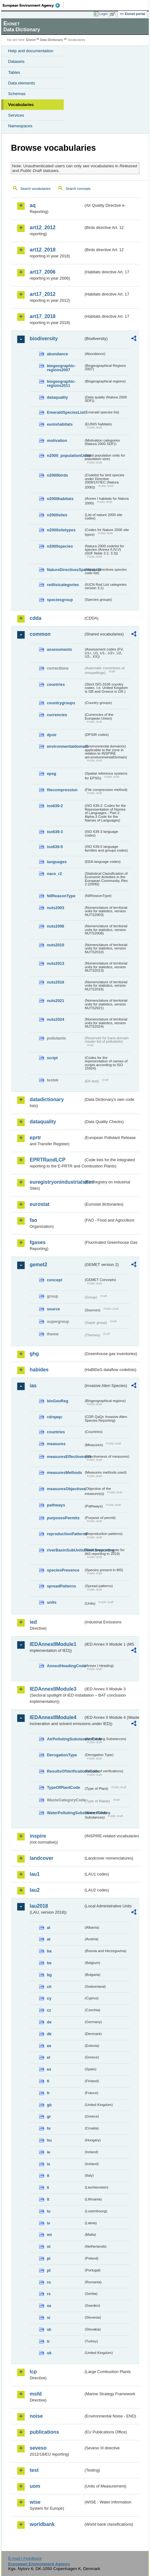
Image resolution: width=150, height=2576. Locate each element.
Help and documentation (30, 50)
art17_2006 (43, 272)
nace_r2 (54, 873)
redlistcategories (63, 584)
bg (49, 1974)
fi (48, 2081)
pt (49, 2270)
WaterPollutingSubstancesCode (65, 1812)
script (52, 1057)
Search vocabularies (35, 188)
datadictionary (47, 1099)
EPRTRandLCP (48, 1159)
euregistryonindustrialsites (56, 1182)
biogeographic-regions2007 (61, 367)
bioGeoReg (57, 1401)
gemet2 (38, 1264)
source (53, 1309)
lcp (33, 2371)
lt (48, 2199)
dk (49, 2034)
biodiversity (44, 338)
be (49, 1963)
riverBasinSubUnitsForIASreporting (65, 1550)
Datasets (16, 61)
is (48, 2164)
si (48, 2317)
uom (35, 2486)
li (48, 2187)
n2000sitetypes (61, 530)
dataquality (57, 397)
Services (16, 115)
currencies (57, 714)
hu (49, 2140)
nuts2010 (55, 945)
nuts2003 (55, 907)
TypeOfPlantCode (63, 1787)
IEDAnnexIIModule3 (53, 1689)
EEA (33, 5)
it (48, 2175)
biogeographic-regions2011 (61, 383)
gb (49, 2105)
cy (49, 1998)
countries (56, 684)
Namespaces (20, 126)
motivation (57, 440)
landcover (41, 1858)
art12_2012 (43, 227)
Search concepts (78, 188)
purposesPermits (63, 1518)
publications (44, 2432)
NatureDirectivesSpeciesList (65, 569)
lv (48, 2223)
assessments (59, 649)
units (52, 1602)
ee (49, 2045)
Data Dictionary (51, 40)
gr (49, 2116)
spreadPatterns (61, 1586)
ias (33, 1385)
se (49, 2305)
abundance (57, 354)
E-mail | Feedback (25, 2558)
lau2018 (39, 1906)
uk (49, 2353)
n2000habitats (60, 498)
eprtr (35, 1137)
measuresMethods (64, 1472)
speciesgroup (60, 599)
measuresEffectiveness (65, 1456)
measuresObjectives (65, 1488)
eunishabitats (60, 424)
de (49, 2022)
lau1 (35, 1874)
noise (36, 2416)
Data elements (21, 83)
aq (33, 205)
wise (35, 2502)
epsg (51, 773)
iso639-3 (55, 831)
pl (48, 2258)
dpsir (52, 734)
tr (48, 2341)
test (34, 2470)
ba (49, 1951)
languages (57, 861)
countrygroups (61, 703)
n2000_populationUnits (65, 455)
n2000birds (57, 475)
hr (49, 2128)
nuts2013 (55, 963)
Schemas (17, 93)
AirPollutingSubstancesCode (65, 1739)
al (48, 1927)
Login (103, 14)
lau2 (35, 1890)
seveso (38, 2448)
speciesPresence (63, 1570)
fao (33, 1220)
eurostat (39, 1204)
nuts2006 (55, 926)
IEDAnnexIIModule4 (53, 1717)
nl (48, 2246)
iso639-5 (55, 846)
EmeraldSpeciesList (65, 412)
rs (49, 2293)
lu (48, 2211)
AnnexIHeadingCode (65, 1665)
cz (49, 2010)
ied (33, 1622)
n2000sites (57, 515)
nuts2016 (55, 982)
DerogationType (62, 1755)
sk (49, 2329)
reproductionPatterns (65, 1533)
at (48, 1939)
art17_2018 (43, 316)
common (40, 634)
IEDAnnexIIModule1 (53, 1644)
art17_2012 (43, 294)
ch (49, 1986)
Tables (14, 72)
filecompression (62, 789)
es (49, 2069)
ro (49, 2282)
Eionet (31, 40)
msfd (36, 2393)
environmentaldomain (65, 746)
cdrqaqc (54, 1417)
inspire (38, 1836)
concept (54, 1280)
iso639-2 (55, 805)
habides (39, 1369)
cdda (35, 618)
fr (48, 2093)
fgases (38, 1242)
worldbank (42, 2524)
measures (56, 1443)
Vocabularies (21, 104)
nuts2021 (55, 1000)
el (48, 2057)
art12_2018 (43, 249)
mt (49, 2234)
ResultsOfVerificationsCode (65, 1771)
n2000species (60, 546)
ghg (34, 1353)
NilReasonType (61, 895)
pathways (56, 1505)
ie (48, 2152)
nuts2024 (55, 1019)
